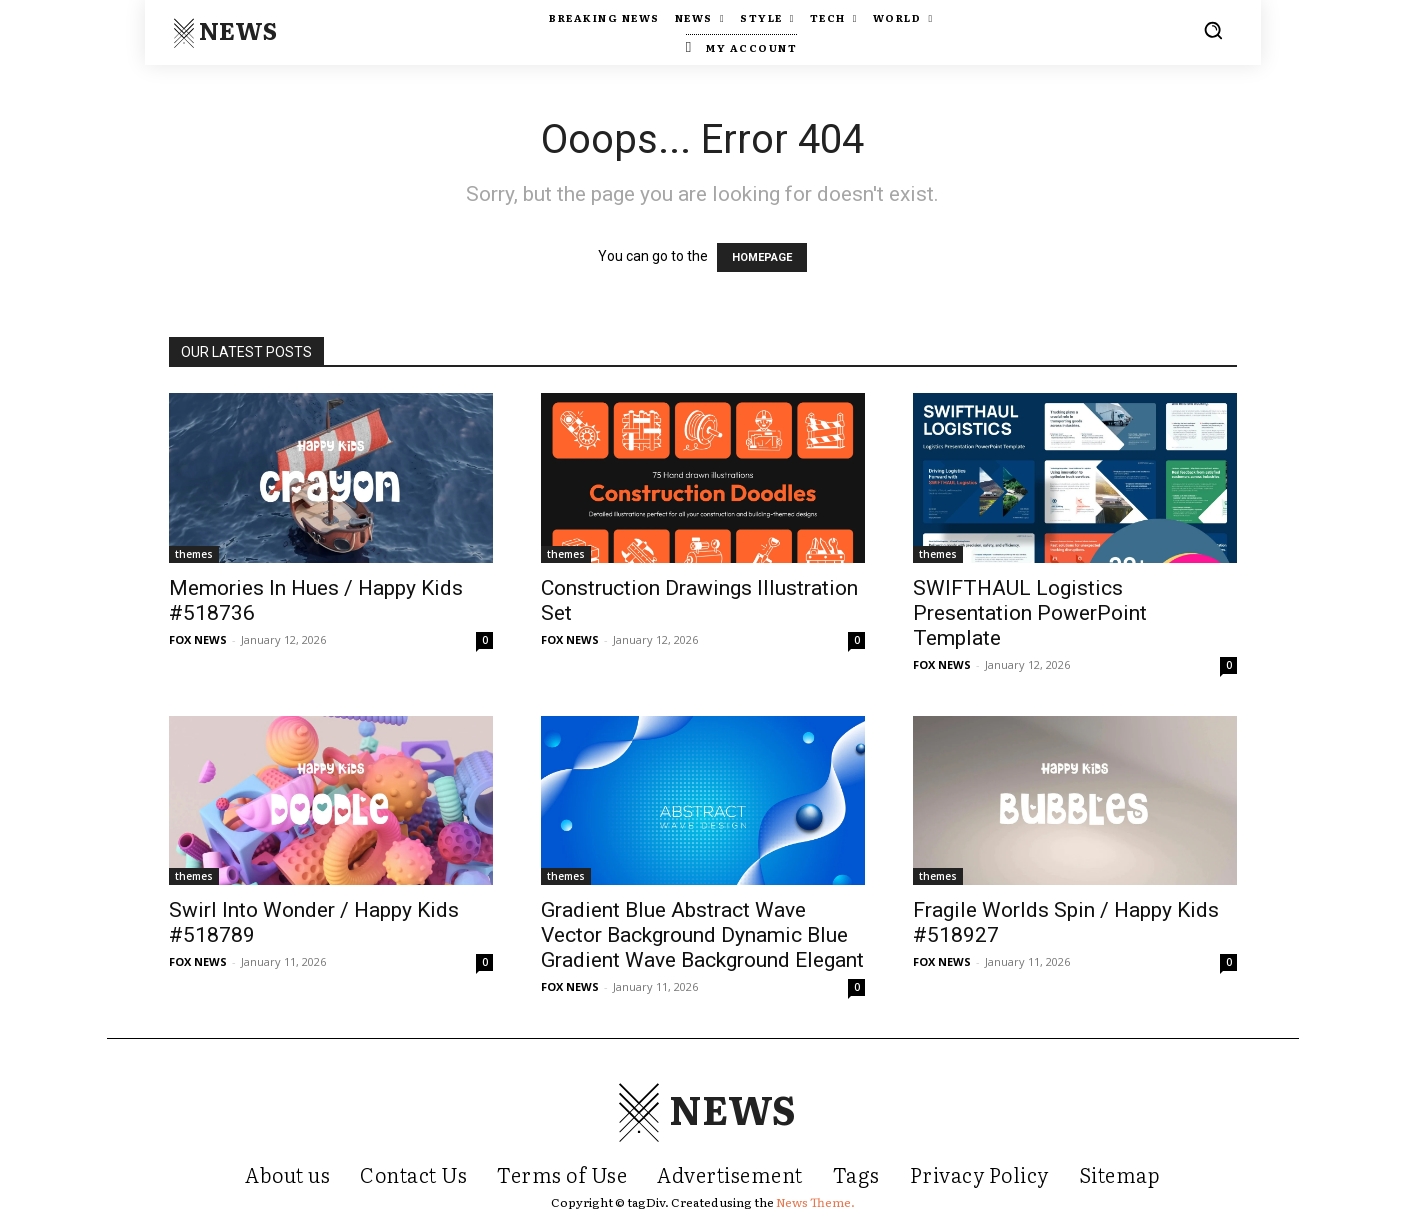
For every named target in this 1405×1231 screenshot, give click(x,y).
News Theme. (815, 1202)
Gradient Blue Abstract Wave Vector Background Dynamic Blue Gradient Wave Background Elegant (702, 935)
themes (194, 554)
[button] (1213, 30)
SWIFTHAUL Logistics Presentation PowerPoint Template (1030, 613)
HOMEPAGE (762, 257)
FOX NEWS (198, 639)
